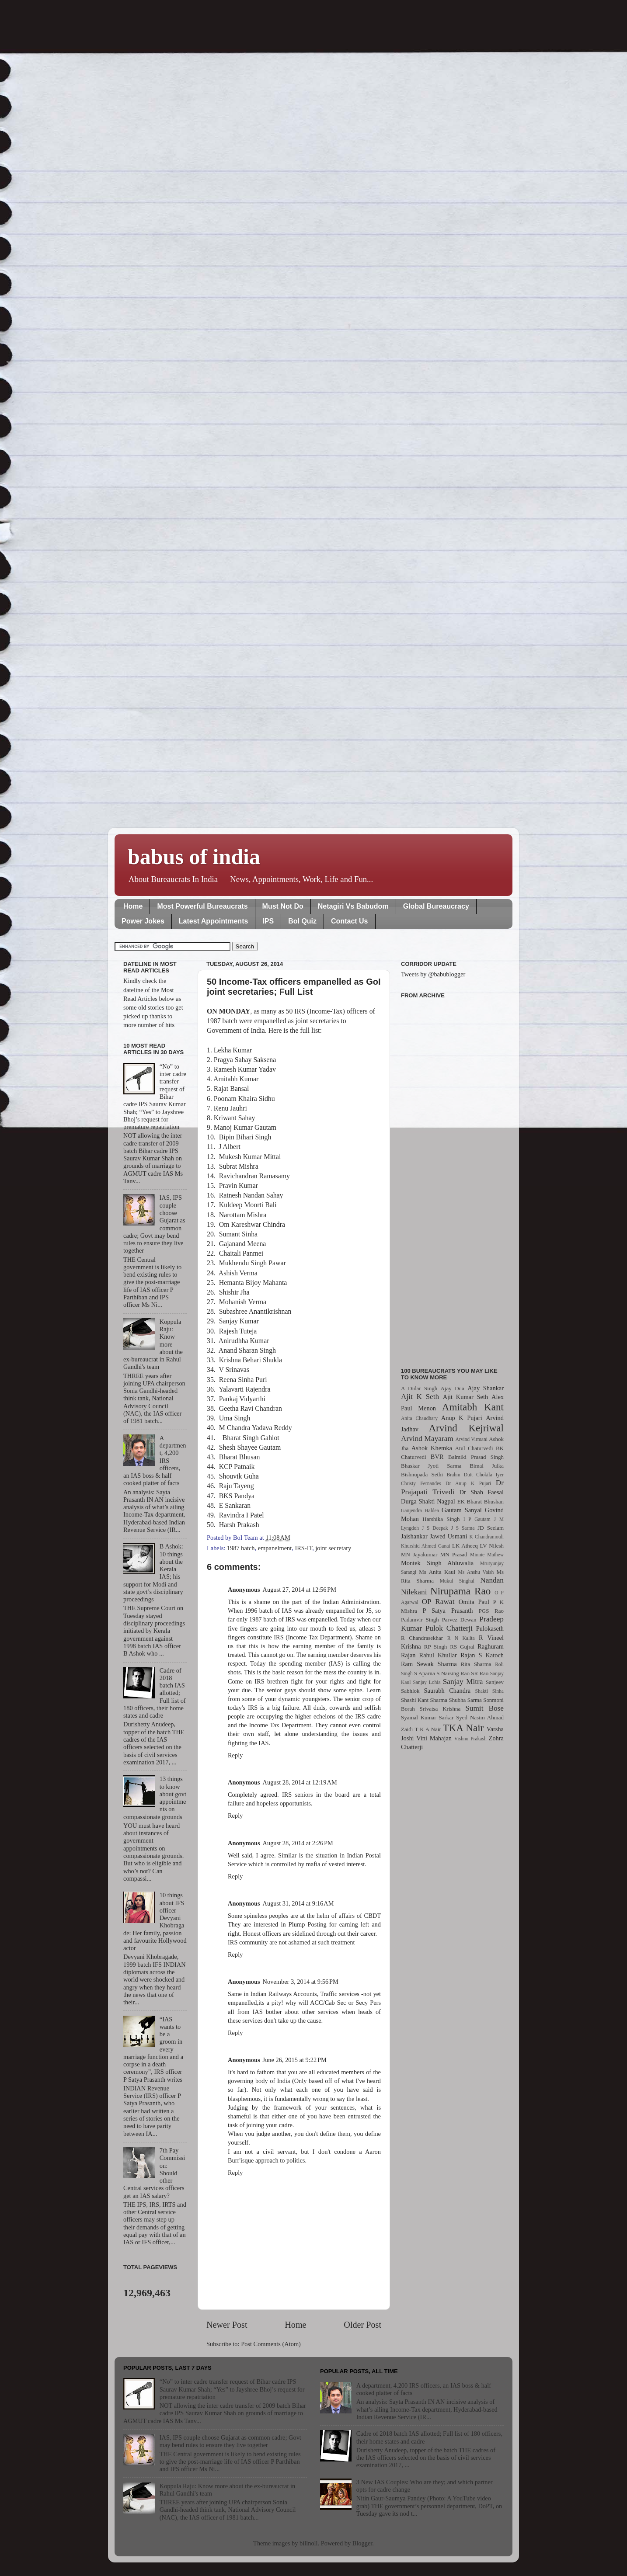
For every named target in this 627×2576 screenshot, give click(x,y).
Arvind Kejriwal (466, 1428)
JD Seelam (490, 1527)
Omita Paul (474, 1601)
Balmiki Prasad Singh (476, 1457)
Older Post (362, 2325)
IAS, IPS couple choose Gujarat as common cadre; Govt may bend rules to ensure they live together (230, 2441)
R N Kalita (461, 1638)
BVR (437, 1456)
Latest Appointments (213, 921)
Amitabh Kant (473, 1407)
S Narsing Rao (453, 1673)
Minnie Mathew (487, 1554)
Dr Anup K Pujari (468, 1483)
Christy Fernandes (421, 1483)
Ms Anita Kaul (437, 1572)
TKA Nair (463, 1727)
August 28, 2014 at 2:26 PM (298, 1843)
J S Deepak (435, 1528)
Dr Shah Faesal (481, 1492)
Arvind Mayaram (427, 1438)
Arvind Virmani (472, 1439)
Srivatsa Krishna (440, 1708)
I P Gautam (477, 1519)
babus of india (194, 856)
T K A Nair (428, 1729)
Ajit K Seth (420, 1396)
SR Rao (479, 1673)
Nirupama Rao (460, 1591)
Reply (235, 1755)
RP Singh (435, 1646)
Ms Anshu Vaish (476, 1572)
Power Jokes (143, 921)
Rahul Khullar (438, 1655)
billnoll (309, 2543)
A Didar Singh (419, 1388)
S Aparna (424, 1673)
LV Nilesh (492, 1545)
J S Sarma (462, 1528)
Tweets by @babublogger (433, 974)
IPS (268, 921)
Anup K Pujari (461, 1417)
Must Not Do (282, 906)
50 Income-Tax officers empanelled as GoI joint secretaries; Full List (294, 986)
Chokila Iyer (490, 1474)
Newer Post (226, 2325)
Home (133, 906)
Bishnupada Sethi (422, 1474)
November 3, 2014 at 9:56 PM (300, 1981)
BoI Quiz (302, 921)
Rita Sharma (476, 1664)
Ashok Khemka (431, 1447)
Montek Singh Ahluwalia (437, 1562)
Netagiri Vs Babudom (353, 906)
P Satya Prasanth (447, 1610)
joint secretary (333, 1548)
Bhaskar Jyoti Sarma (431, 1465)
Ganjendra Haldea (420, 1510)
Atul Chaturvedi (474, 1448)
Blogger (362, 2543)
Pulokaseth (490, 1628)
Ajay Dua (452, 1388)
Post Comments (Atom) (271, 2343)
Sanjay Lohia (426, 1682)
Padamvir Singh (420, 1619)
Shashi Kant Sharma (424, 1700)
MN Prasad (453, 1554)
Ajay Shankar (485, 1388)
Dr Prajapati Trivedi (452, 1487)
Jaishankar (414, 1536)
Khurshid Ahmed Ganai (425, 1545)
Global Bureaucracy (436, 906)
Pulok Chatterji (449, 1628)
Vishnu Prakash (470, 1738)
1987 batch (241, 1548)
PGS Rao (491, 1610)
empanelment (275, 1548)
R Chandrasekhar (422, 1638)
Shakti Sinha (489, 1691)
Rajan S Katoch (482, 1655)
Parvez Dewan (459, 1619)
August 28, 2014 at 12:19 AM (300, 1782)
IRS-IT (303, 1548)
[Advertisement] (452, 1177)
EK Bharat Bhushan (480, 1501)
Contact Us (349, 921)
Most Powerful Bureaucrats (202, 906)
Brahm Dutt (459, 1474)
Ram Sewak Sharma (429, 1663)
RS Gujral (462, 1646)
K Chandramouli (486, 1536)
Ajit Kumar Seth (465, 1396)
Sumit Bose (484, 1708)
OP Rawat (438, 1601)
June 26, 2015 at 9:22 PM (295, 2059)
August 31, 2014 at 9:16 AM (298, 1903)
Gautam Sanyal (462, 1510)
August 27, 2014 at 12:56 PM (300, 1589)
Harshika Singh (441, 1519)
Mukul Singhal (457, 1580)
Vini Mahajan (434, 1738)
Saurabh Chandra (447, 1690)
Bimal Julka (487, 1465)
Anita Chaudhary (419, 1418)
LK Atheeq (465, 1545)
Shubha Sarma (465, 1700)
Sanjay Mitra (463, 1681)
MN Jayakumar (419, 1554)
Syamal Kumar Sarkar (427, 1717)
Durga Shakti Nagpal (428, 1501)
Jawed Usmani (448, 1536)
